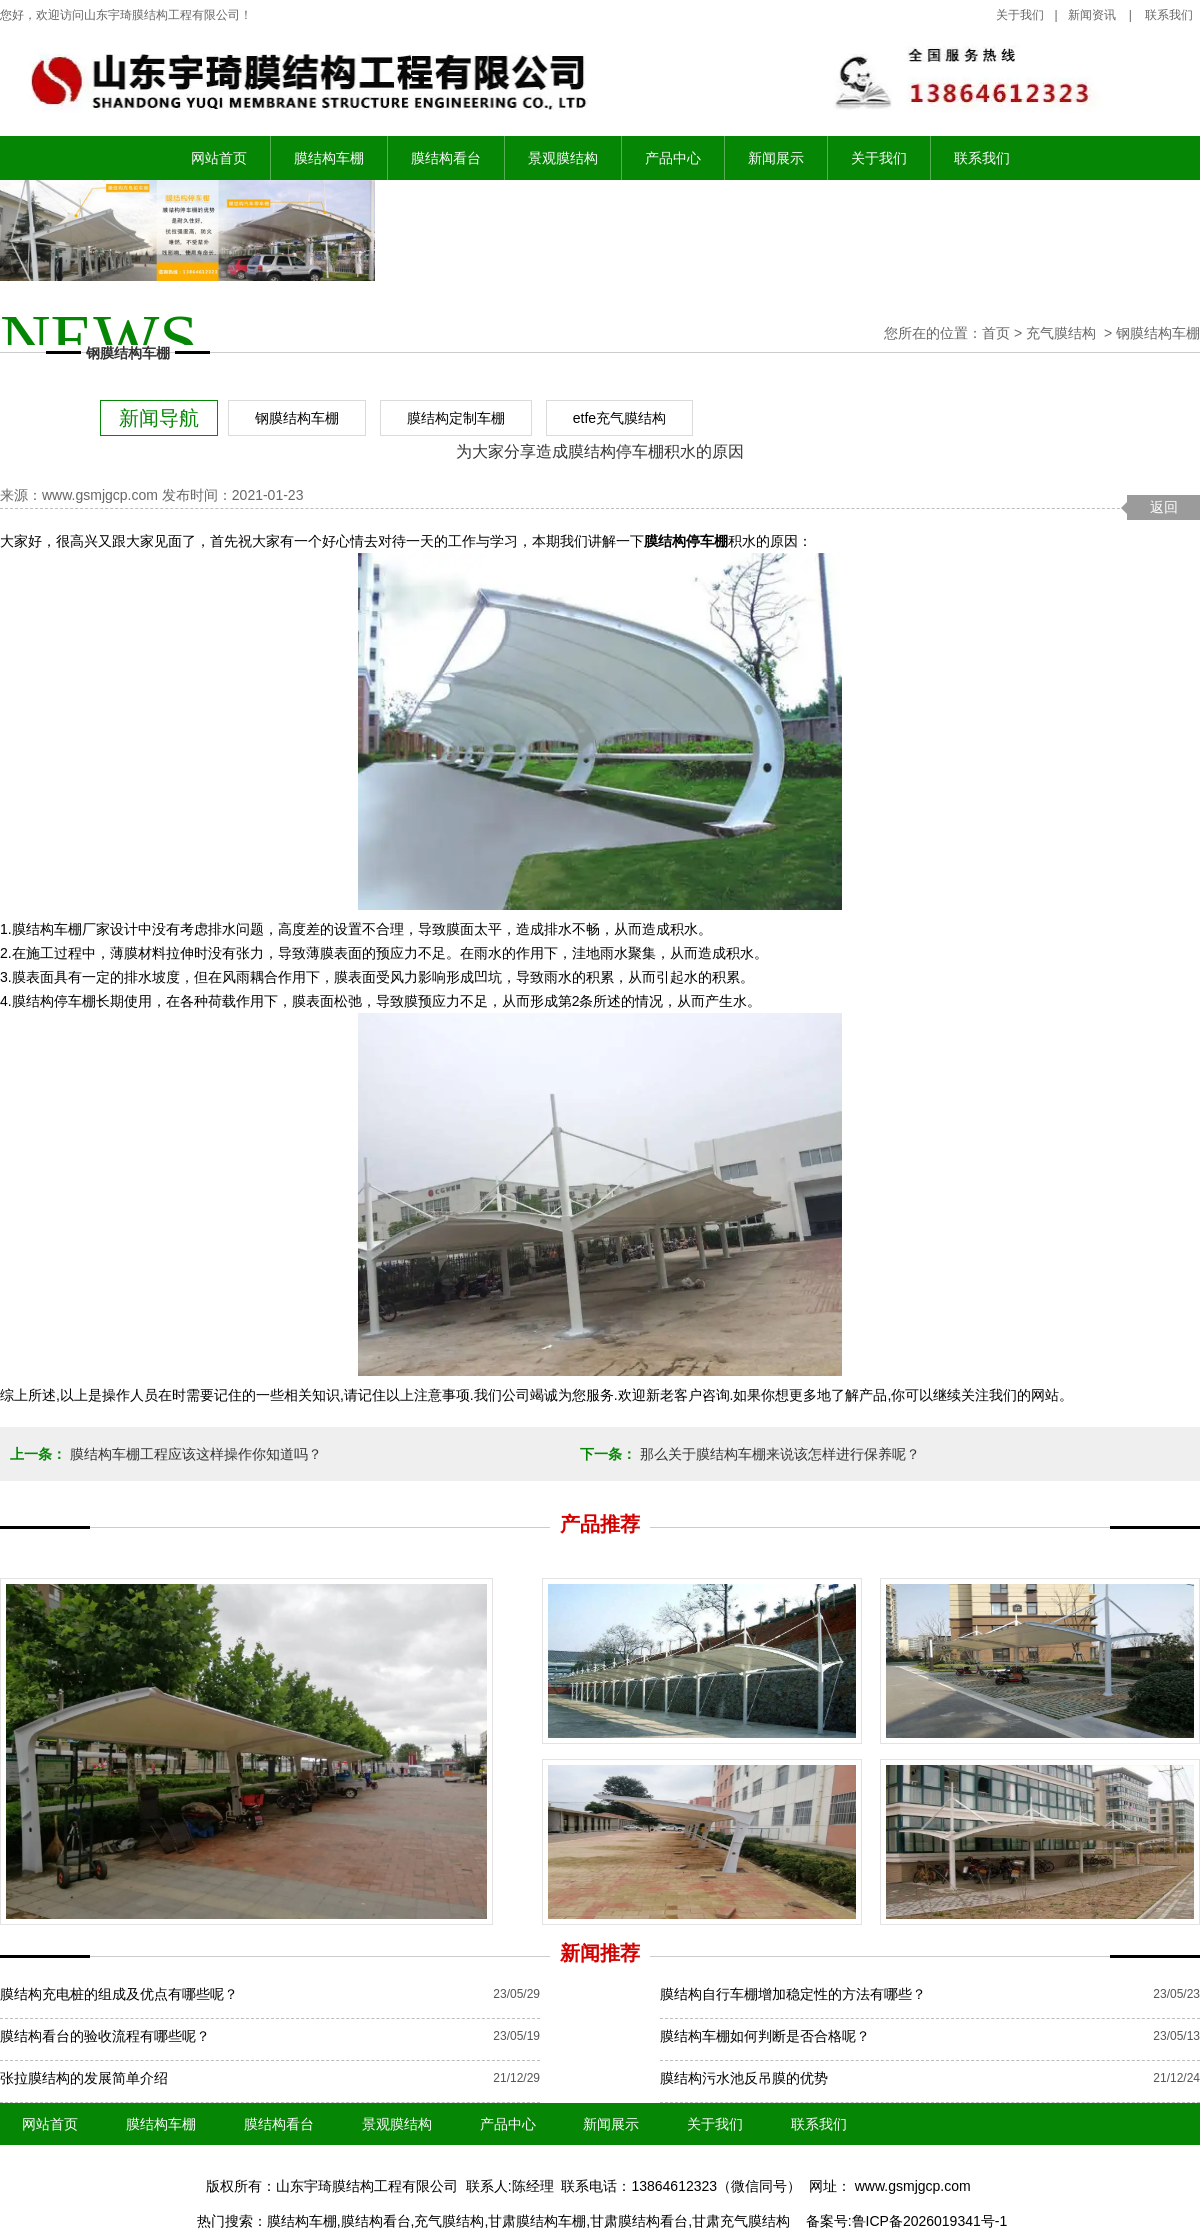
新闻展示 (776, 158)
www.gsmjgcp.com (100, 495)
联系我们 (982, 158)
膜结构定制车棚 (456, 418)
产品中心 (673, 158)
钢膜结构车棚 (297, 418)
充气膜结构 (1061, 333)
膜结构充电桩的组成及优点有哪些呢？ (119, 1994)
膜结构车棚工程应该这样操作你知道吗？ (194, 1454)
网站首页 (219, 158)
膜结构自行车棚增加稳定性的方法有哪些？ (793, 1994)
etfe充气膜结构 (619, 418)
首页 (996, 333)
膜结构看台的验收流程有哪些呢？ (105, 2036)
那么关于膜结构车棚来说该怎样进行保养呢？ (778, 1454)
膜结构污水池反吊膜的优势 (744, 2078)
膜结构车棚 (329, 158)
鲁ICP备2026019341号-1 (930, 2221)
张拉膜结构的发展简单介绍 (84, 2078)
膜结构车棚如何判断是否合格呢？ (765, 2036)
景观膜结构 (563, 158)
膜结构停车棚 (686, 541)
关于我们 (1020, 15)
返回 (1164, 507)
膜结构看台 (446, 158)
